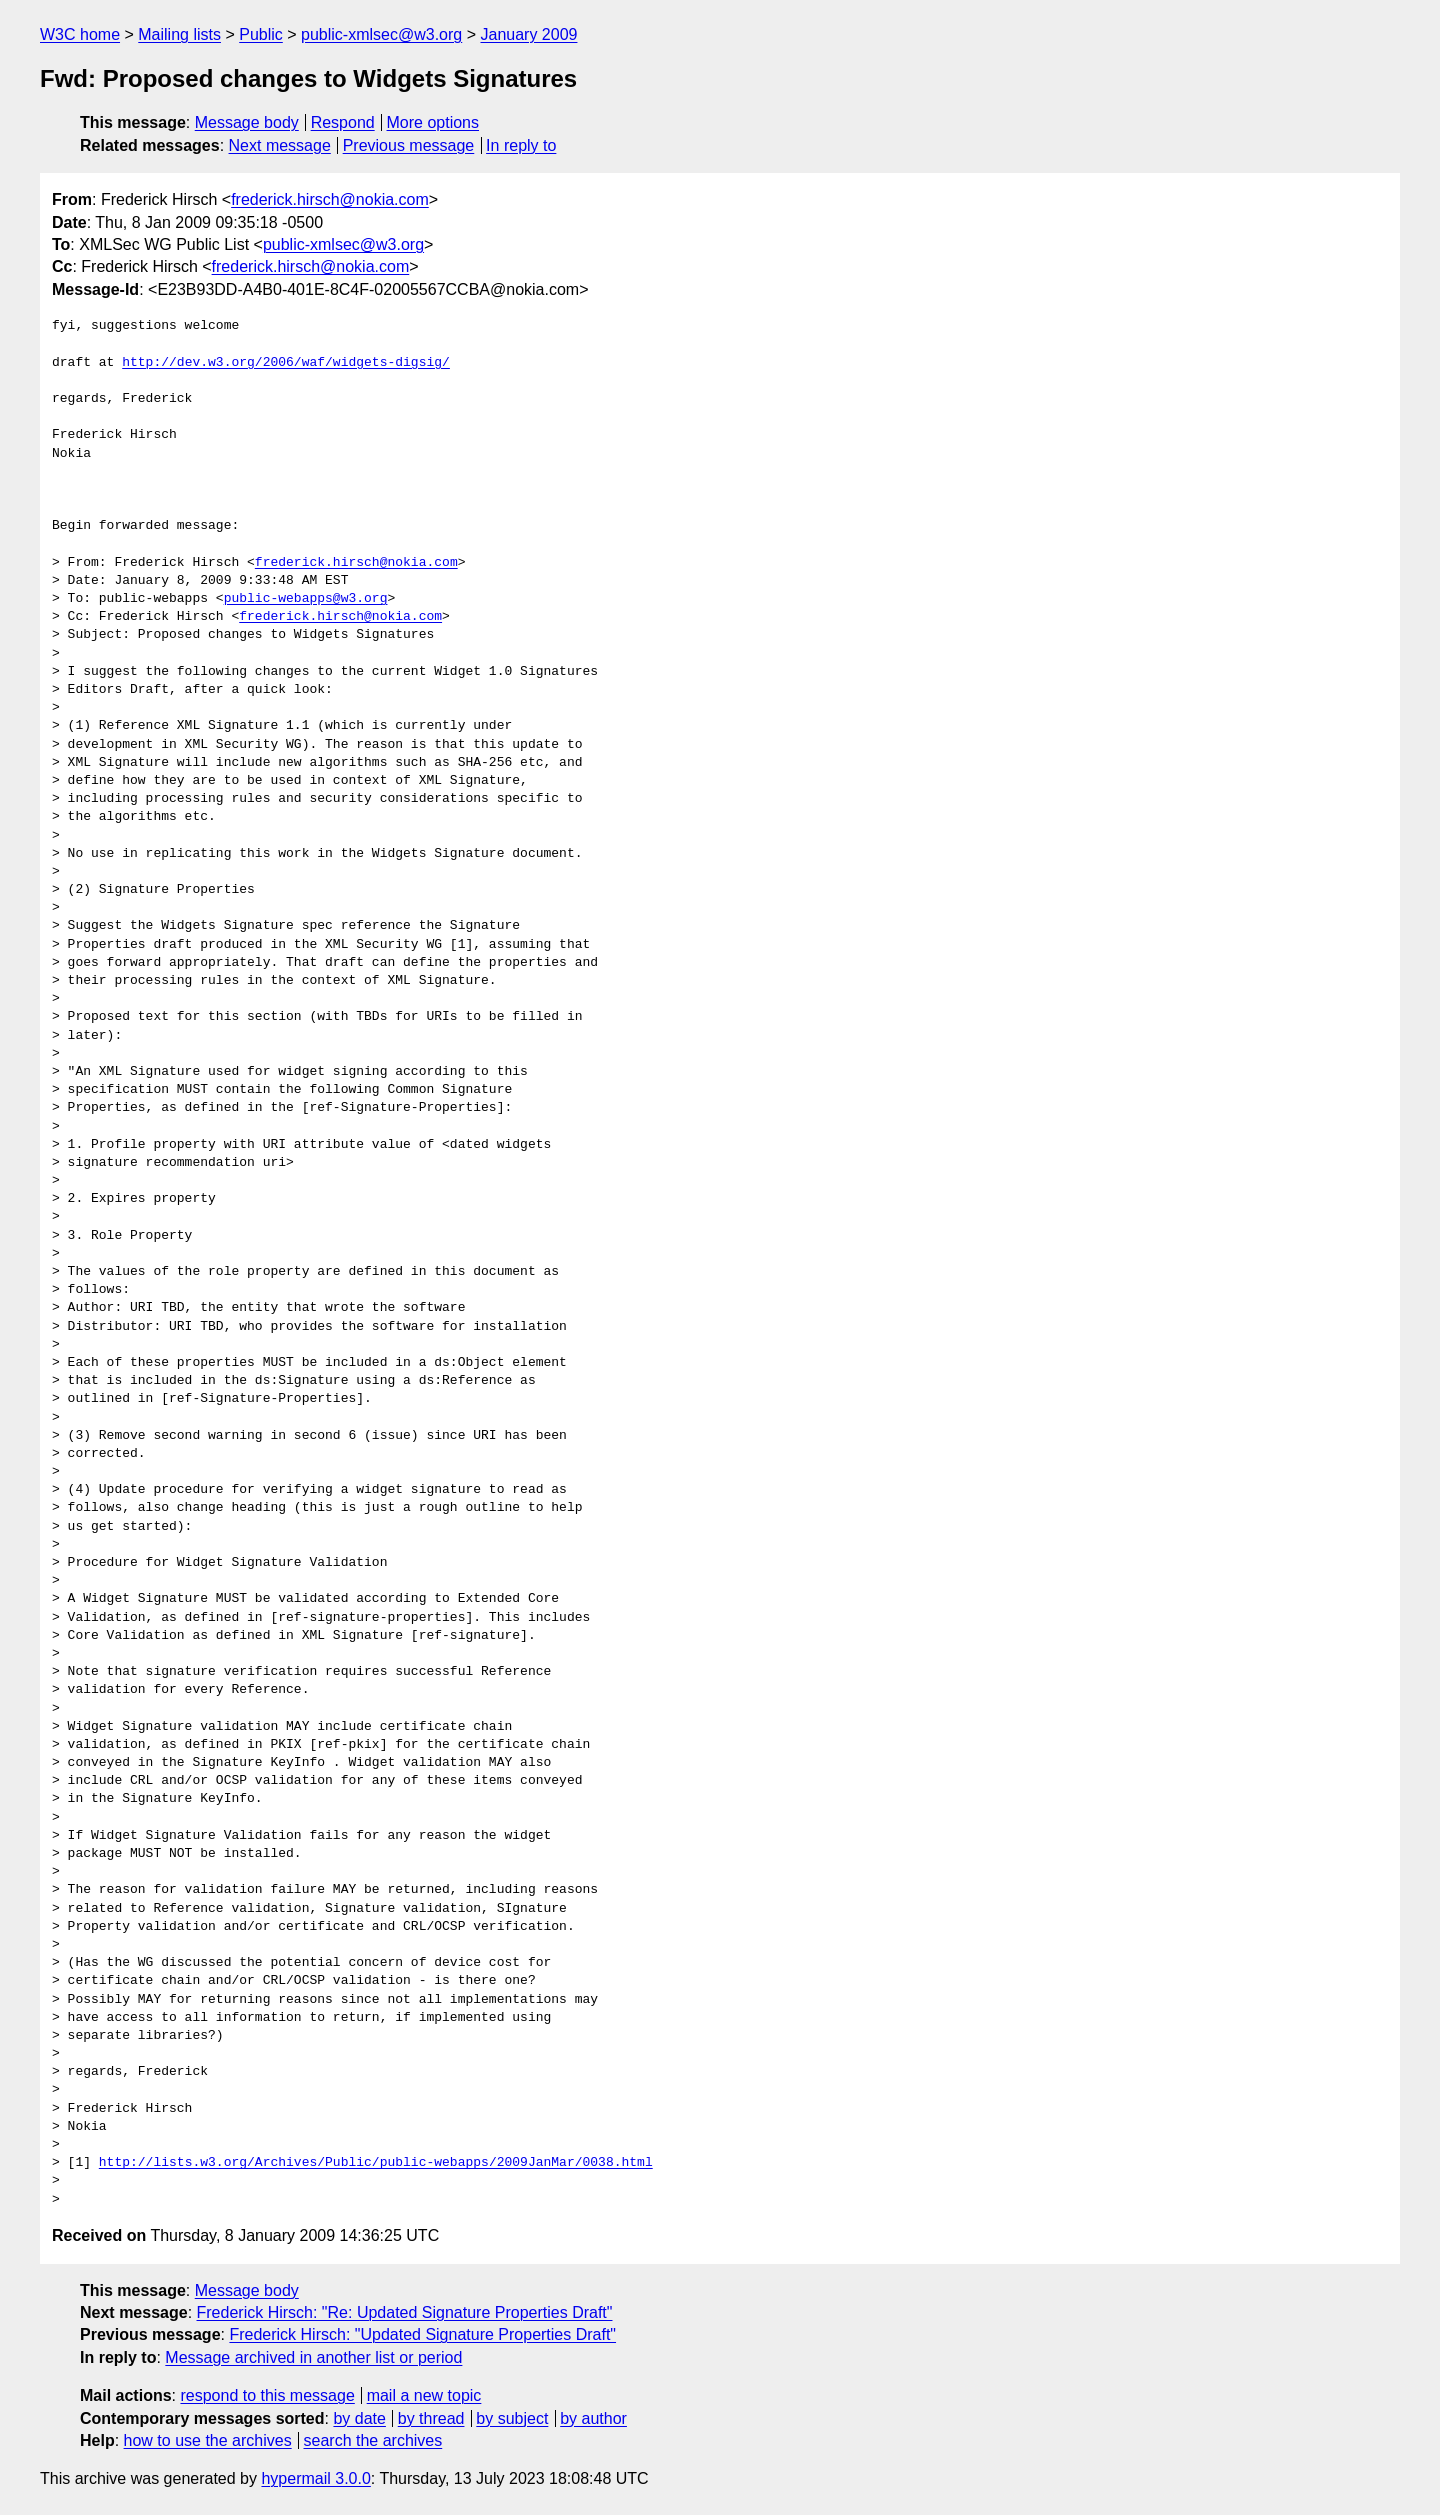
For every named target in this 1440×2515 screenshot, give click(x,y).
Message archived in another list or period (313, 2357)
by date (359, 2418)
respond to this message (267, 2395)
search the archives (373, 2440)
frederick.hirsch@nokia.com (330, 199)
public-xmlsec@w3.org (381, 34)
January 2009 (528, 34)
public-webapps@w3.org (306, 599)
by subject (512, 2418)
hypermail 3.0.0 (315, 2478)
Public (261, 34)
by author (593, 2418)
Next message (280, 145)
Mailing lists (179, 34)
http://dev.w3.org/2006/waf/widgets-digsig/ (286, 363)
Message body (247, 122)
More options (433, 122)
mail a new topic (424, 2395)
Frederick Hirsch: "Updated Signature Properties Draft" (422, 2334)
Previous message (409, 145)
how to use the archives (208, 2440)
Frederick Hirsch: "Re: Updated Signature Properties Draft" (405, 2312)
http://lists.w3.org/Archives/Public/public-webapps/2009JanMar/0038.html (376, 2163)
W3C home (80, 34)
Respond (343, 122)
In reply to (521, 145)
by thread (431, 2418)
